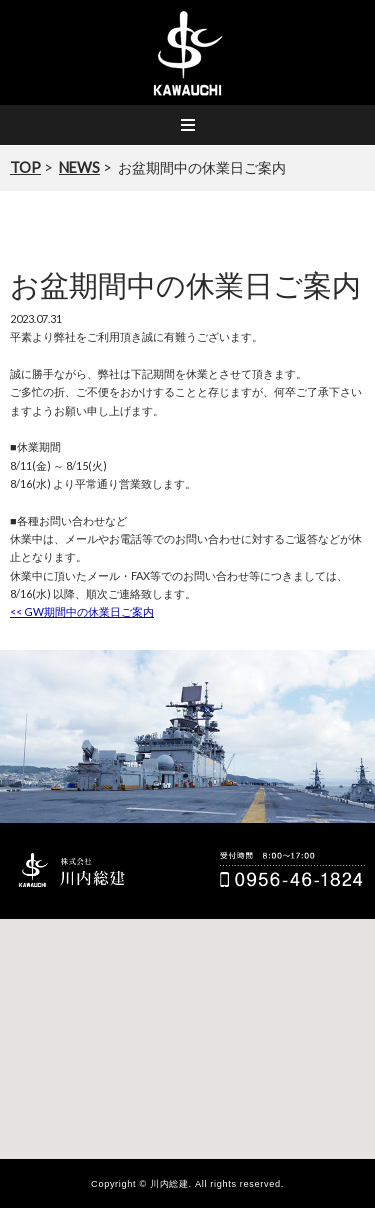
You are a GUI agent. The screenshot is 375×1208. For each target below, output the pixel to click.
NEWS (79, 167)
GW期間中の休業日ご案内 (82, 611)
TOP (25, 167)
